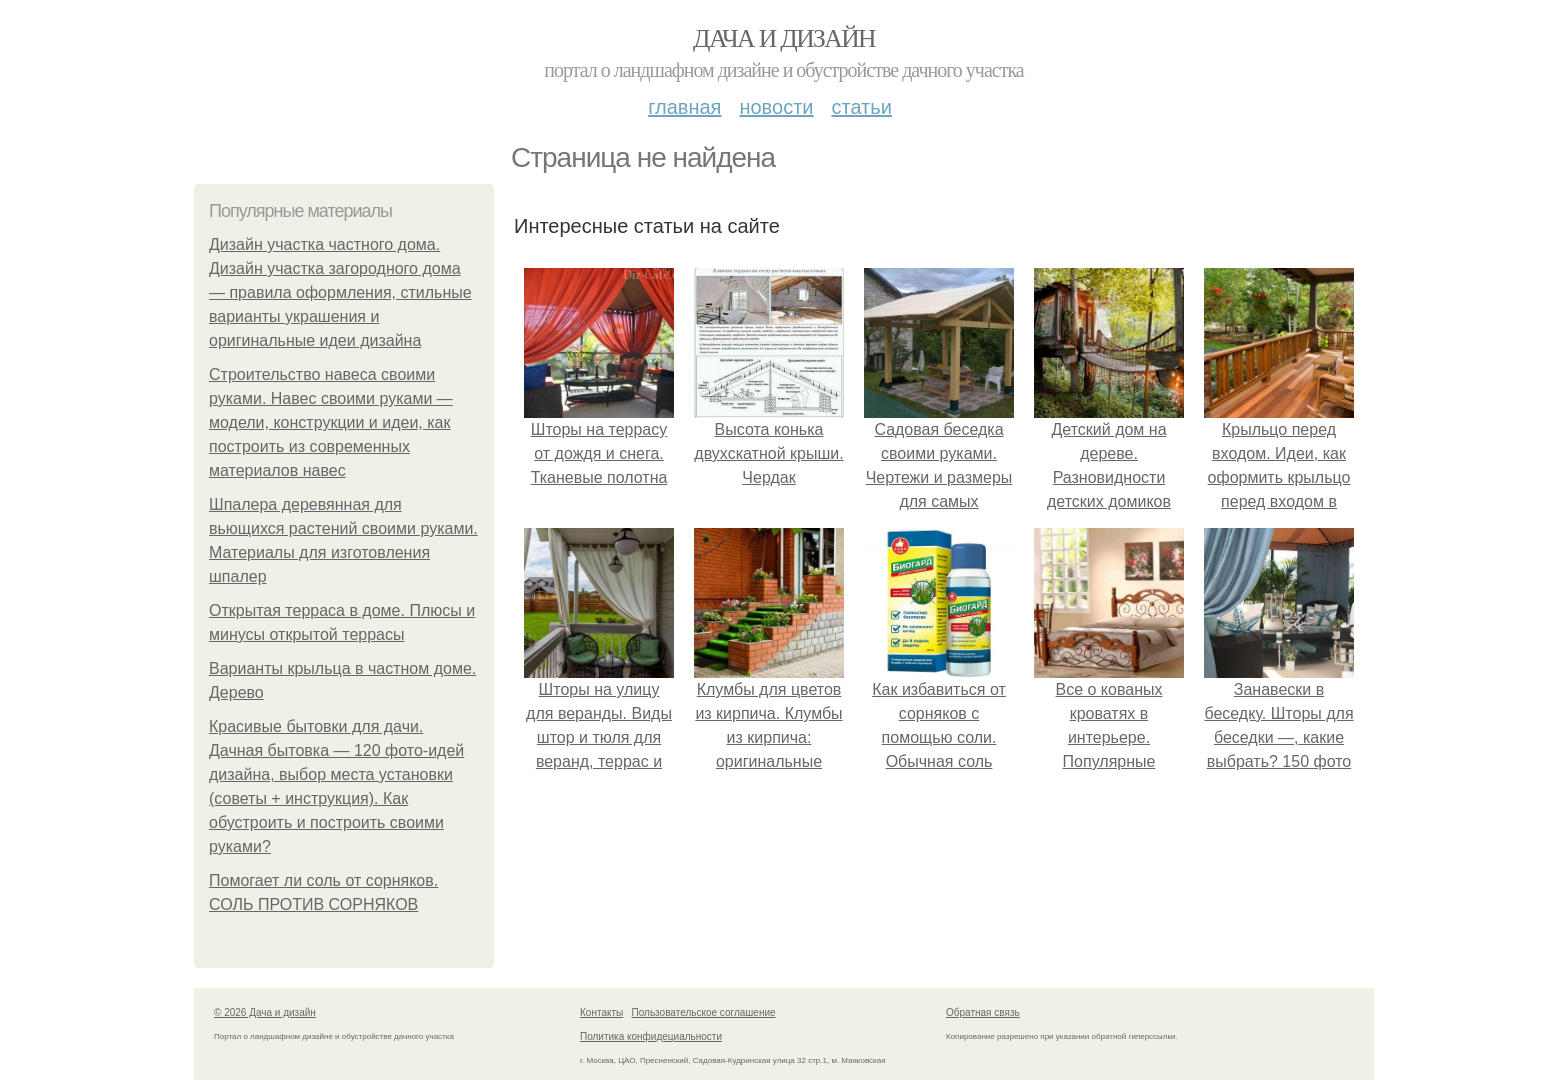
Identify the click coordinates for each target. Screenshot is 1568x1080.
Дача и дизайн (784, 38)
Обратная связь (983, 1012)
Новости (776, 107)
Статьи (861, 107)
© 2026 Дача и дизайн (265, 1012)
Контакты (601, 1012)
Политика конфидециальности (651, 1036)
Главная (684, 107)
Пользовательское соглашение (704, 1012)
